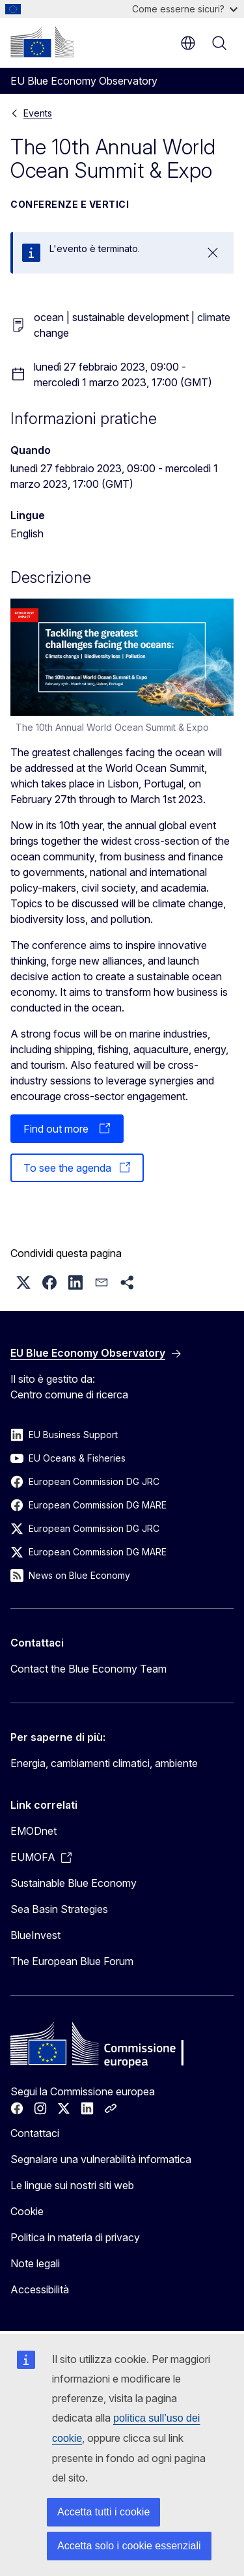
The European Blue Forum (71, 1961)
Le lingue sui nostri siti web (72, 2185)
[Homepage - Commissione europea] (42, 41)
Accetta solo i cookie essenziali (129, 2545)
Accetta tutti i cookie (103, 2511)
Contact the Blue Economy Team (88, 1668)
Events (37, 113)
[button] (23, 1282)
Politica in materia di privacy (75, 2237)
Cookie (27, 2211)
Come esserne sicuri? (184, 8)
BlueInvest (35, 1935)
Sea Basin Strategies (59, 1909)
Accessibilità (39, 2289)
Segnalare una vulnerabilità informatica (100, 2159)
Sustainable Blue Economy (73, 1883)
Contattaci (34, 2133)
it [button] (188, 43)
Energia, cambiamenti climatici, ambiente (104, 1763)
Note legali (35, 2263)
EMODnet (33, 1830)
